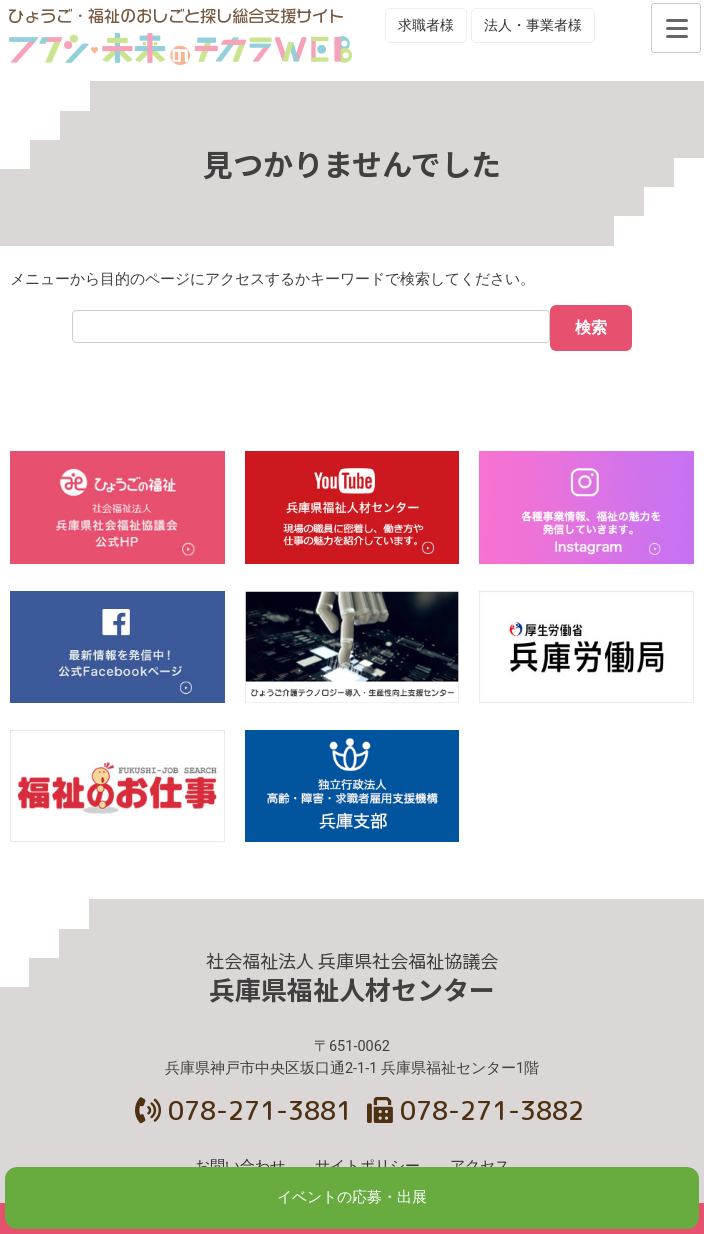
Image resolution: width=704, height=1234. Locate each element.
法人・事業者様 (533, 25)
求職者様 (426, 25)
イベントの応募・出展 (352, 1197)
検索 (591, 327)
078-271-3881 (243, 1110)
